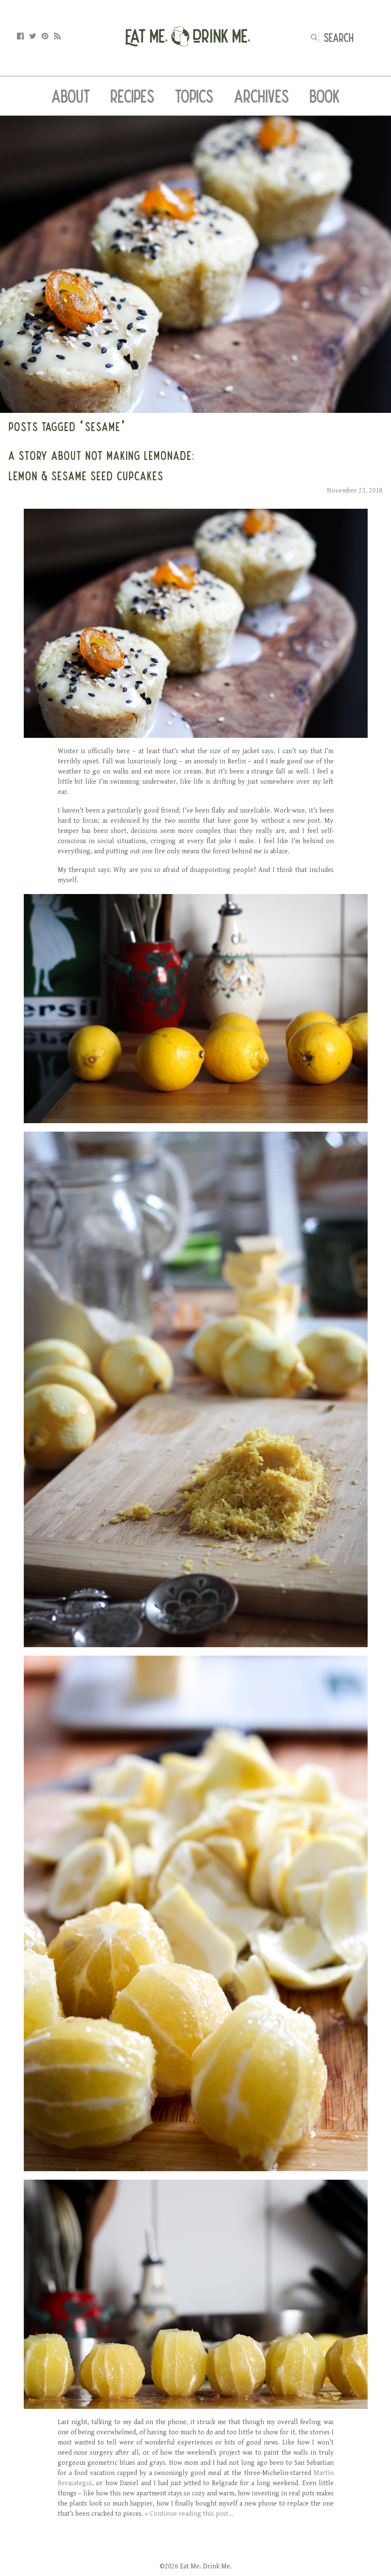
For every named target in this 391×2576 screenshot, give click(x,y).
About (70, 96)
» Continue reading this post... (189, 2514)
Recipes (132, 96)
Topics (194, 96)
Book (324, 96)
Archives (261, 96)
